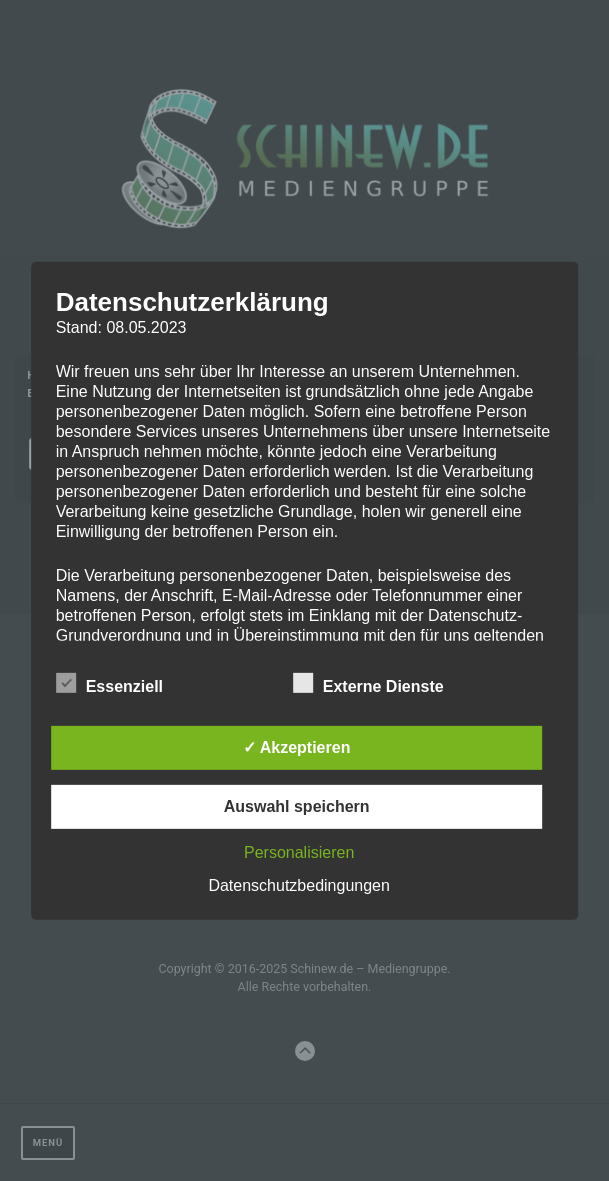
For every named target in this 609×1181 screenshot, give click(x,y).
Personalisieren (299, 852)
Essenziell (109, 683)
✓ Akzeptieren (297, 747)
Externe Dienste (368, 683)
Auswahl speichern (297, 806)
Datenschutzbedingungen (298, 885)
